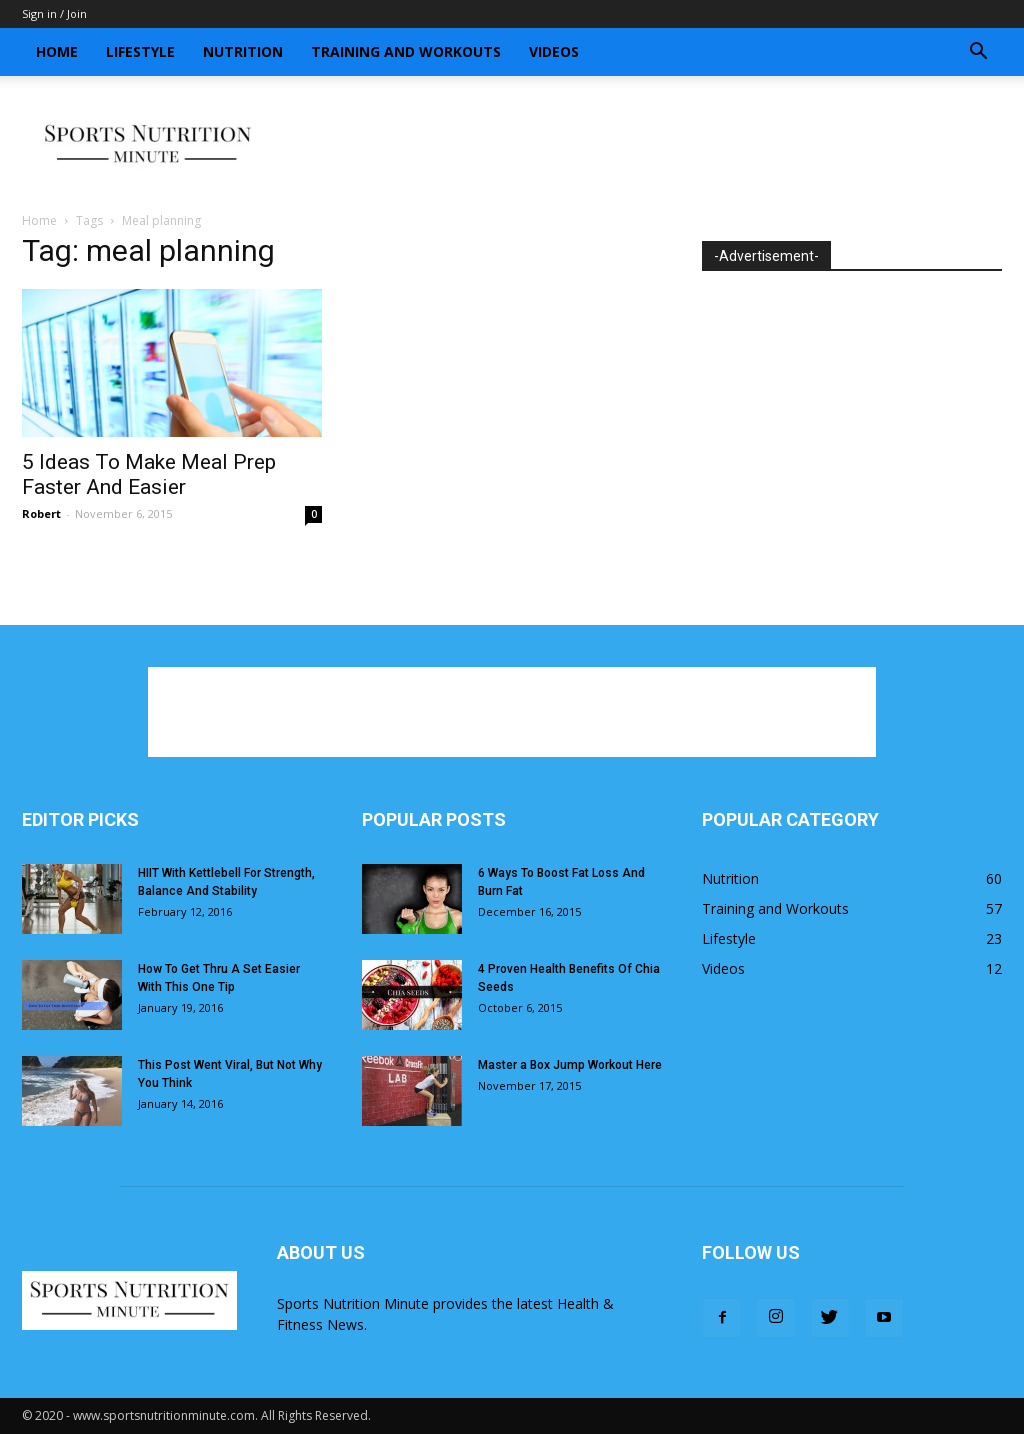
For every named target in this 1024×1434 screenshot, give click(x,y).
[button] (978, 53)
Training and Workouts (406, 51)
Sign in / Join (54, 13)
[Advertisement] (638, 145)
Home (57, 51)
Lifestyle (140, 51)
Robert (41, 513)
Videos (554, 51)
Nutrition (243, 51)
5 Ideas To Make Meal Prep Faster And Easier (149, 474)
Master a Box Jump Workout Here (570, 1065)
